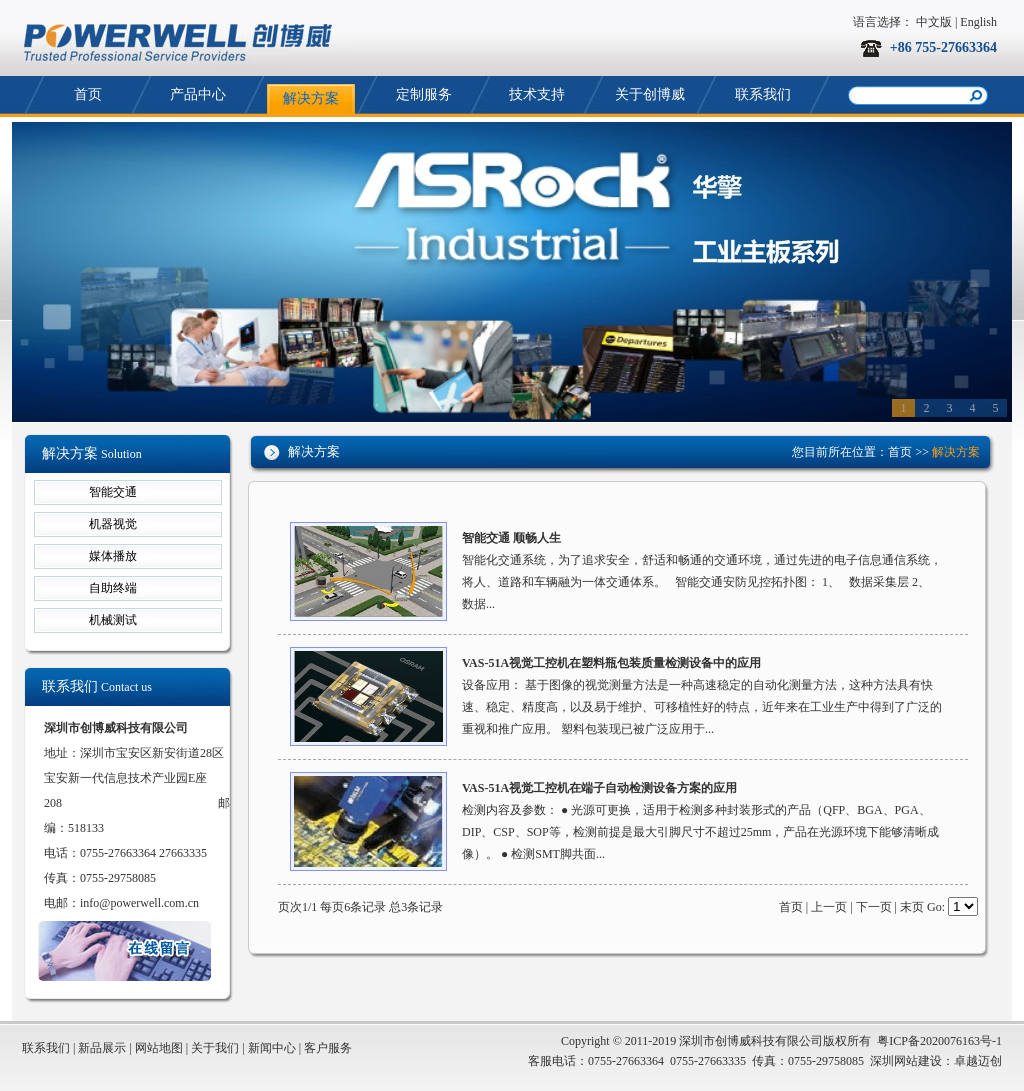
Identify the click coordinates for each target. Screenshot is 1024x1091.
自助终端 (113, 588)
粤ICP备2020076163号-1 (939, 1041)
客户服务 (328, 1048)
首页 (88, 94)
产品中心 (198, 94)
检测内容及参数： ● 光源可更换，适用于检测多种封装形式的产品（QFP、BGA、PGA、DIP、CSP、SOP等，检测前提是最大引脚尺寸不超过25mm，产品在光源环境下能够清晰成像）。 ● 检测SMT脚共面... (700, 832)
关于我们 (215, 1048)
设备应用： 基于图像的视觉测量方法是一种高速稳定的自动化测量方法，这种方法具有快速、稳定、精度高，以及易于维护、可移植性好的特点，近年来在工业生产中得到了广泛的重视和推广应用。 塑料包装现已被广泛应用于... (702, 707)
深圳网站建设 (906, 1061)
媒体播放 (113, 556)
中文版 (934, 22)
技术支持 (537, 94)
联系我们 (763, 94)
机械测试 (113, 620)
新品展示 (102, 1048)
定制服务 (424, 94)
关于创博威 (650, 94)
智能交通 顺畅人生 (511, 538)
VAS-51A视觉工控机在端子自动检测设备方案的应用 (599, 788)
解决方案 (311, 98)
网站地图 (159, 1048)
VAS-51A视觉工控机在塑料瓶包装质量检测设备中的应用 (611, 663)
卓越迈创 (978, 1061)
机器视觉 (113, 524)
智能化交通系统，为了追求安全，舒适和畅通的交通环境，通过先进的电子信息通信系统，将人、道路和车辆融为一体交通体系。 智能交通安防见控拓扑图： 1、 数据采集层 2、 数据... (702, 582)
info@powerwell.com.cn (139, 903)
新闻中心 (272, 1048)
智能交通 (113, 492)
